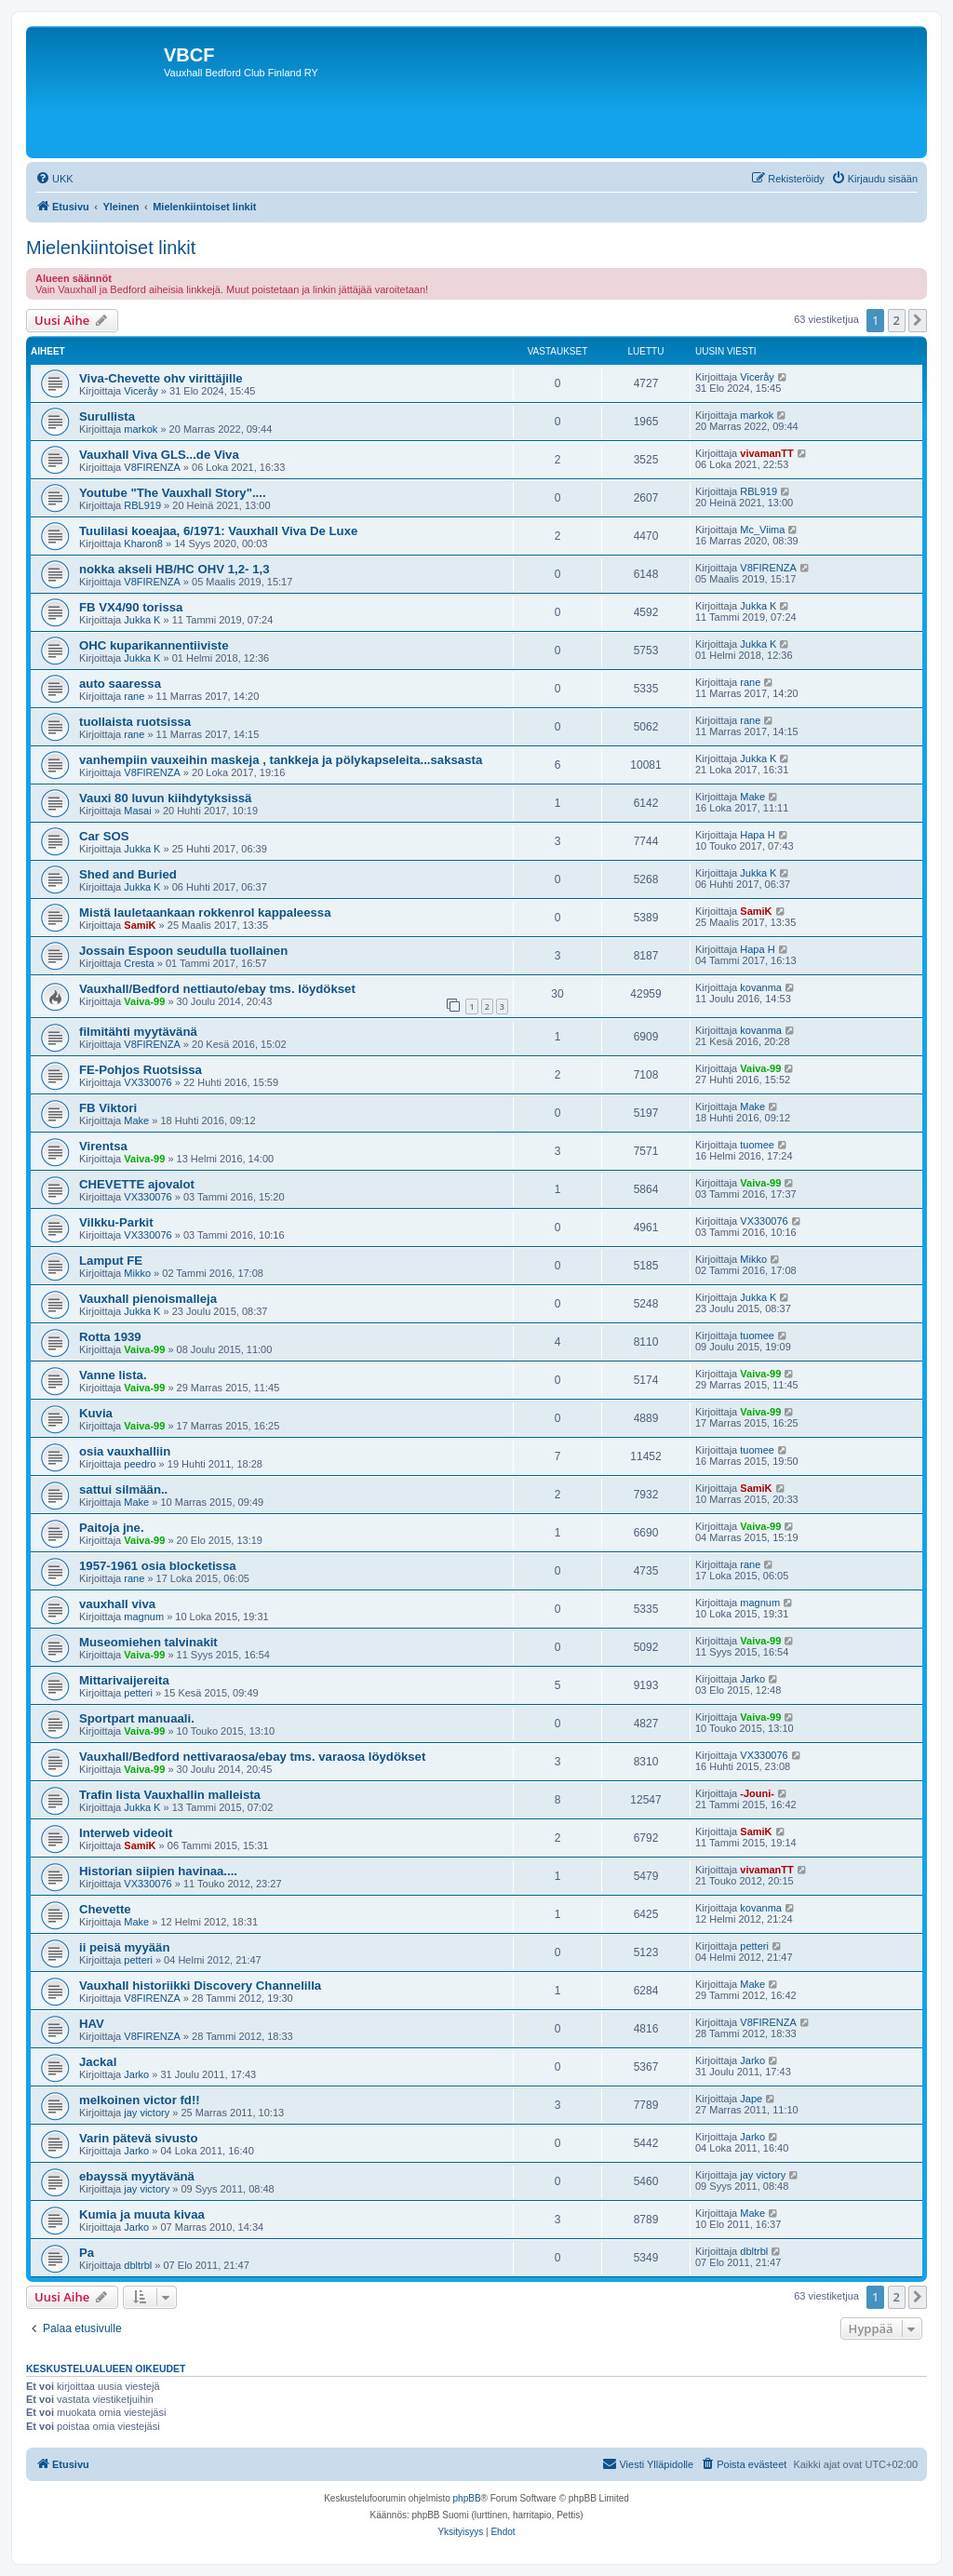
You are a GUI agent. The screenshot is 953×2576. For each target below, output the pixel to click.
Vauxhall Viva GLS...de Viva (159, 455)
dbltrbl (138, 2265)
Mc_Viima (762, 529)
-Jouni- (757, 1793)
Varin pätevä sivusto (138, 2138)
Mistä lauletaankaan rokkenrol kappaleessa (204, 912)
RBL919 (142, 505)
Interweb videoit (125, 1833)
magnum (144, 1616)
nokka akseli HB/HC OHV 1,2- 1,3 (174, 569)
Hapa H (757, 834)
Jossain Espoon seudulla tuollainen (183, 951)
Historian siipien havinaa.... (158, 1871)
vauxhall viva (117, 1604)
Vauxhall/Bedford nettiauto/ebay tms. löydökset (217, 989)
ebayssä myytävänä (137, 2176)
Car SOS (104, 836)
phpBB (467, 2498)
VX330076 (147, 1082)
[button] (917, 320)
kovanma (761, 987)
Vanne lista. (113, 1375)
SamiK (139, 925)
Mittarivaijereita (124, 1680)
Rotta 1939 (110, 1337)
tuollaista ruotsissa (135, 722)
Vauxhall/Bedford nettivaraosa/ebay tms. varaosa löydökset (252, 1757)
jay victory (146, 2112)
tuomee (757, 1144)
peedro (139, 1463)
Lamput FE (110, 1261)
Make (752, 796)
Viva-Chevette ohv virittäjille (161, 378)
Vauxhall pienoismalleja (148, 1299)
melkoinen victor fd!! (139, 2100)
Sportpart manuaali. (137, 1718)
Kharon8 (143, 543)
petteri (138, 1692)
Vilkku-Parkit (116, 1222)
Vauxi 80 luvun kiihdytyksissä (165, 798)
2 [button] (896, 320)
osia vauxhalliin (124, 1451)
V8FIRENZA (152, 467)
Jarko (752, 1678)
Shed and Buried (128, 874)
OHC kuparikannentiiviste (154, 645)
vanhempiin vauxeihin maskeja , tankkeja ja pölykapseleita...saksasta (280, 760)
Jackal (97, 2062)
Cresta (139, 963)
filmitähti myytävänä (138, 1032)
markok (140, 429)
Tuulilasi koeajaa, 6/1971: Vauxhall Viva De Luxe (218, 531)
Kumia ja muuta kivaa (142, 2214)
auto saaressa (120, 684)
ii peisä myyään (124, 1947)
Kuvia (96, 1413)
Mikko (137, 1273)
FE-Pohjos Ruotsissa (140, 1070)
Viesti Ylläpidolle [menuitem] (647, 2463)
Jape (751, 2098)
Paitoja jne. (111, 1528)
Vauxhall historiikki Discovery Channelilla (200, 1985)
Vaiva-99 (144, 1001)
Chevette (105, 1909)
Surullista (107, 416)
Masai (137, 810)
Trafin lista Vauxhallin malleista (170, 1795)
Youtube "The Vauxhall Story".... (172, 493)
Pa (86, 2253)
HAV (91, 2024)
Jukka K (142, 619)
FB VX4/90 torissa (130, 607)
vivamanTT (766, 453)
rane (134, 696)
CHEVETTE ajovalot (137, 1184)
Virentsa (103, 1146)
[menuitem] (54, 179)
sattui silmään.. (123, 1489)
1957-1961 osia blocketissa (157, 1566)
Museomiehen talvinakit (148, 1642)
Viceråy (140, 390)
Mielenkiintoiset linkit (110, 247)
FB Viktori (108, 1108)
